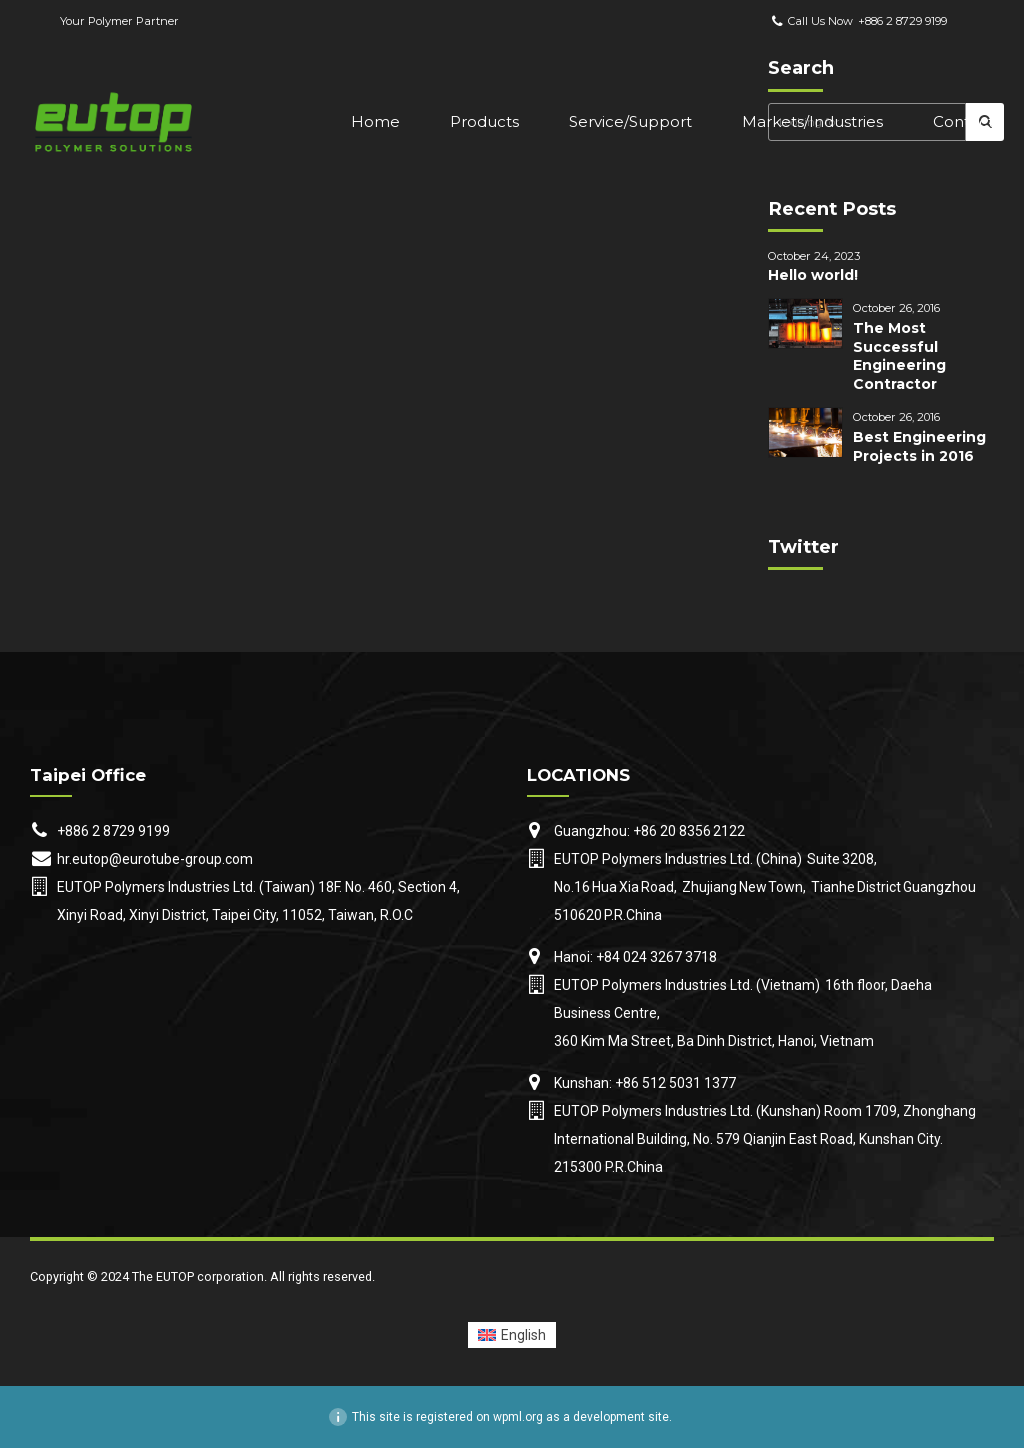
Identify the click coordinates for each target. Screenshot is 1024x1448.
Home (375, 121)
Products (484, 121)
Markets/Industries (812, 121)
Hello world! (813, 275)
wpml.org (518, 1417)
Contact (963, 121)
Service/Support (630, 121)
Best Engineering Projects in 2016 (919, 446)
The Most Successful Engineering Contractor (899, 356)
